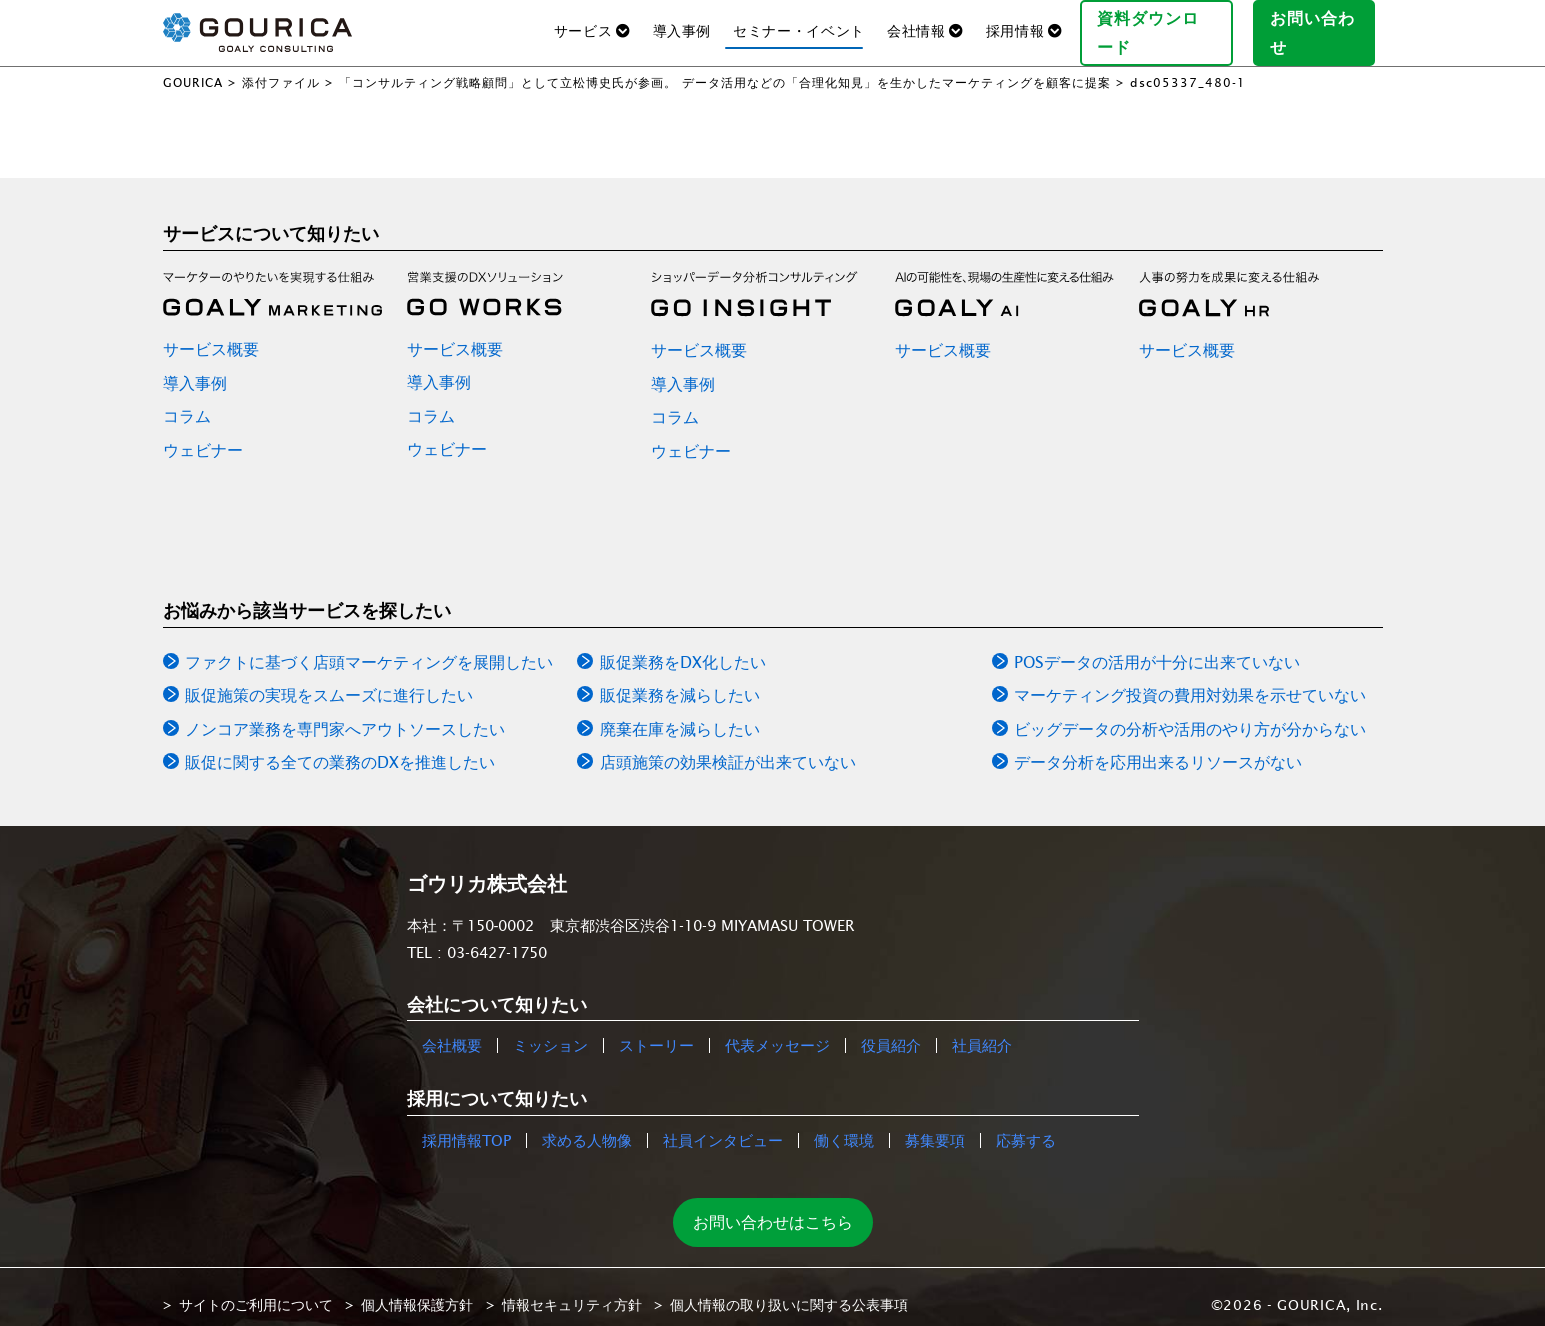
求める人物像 (587, 1124)
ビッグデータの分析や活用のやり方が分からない (1190, 713)
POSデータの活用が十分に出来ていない (1157, 646)
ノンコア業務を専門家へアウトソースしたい (345, 713)
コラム (187, 401)
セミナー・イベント (799, 23)
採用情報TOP (466, 1124)
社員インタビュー (723, 1124)
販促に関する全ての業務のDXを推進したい (340, 747)
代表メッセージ (777, 1030)
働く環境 (844, 1124)
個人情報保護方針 (417, 1289)
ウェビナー (203, 434)
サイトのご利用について (256, 1289)
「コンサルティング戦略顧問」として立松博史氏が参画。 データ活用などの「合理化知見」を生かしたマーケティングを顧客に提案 (725, 66)
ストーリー (656, 1030)
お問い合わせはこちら (773, 1206)
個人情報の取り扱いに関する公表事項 (789, 1289)
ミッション (550, 1030)
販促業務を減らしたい (680, 680)
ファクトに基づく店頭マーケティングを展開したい (369, 646)
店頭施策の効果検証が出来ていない (728, 747)
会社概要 (452, 1030)
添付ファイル (281, 66)
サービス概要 (211, 333)
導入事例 (682, 23)
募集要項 (935, 1124)
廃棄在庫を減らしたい (680, 713)
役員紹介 (891, 1030)
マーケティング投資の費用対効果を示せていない (1190, 680)
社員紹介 (982, 1030)
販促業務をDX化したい (683, 646)
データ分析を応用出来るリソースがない (1158, 747)
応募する (1026, 1124)
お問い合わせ (1322, 24)
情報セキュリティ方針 (572, 1289)
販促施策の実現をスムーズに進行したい (329, 680)
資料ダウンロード (1164, 24)
